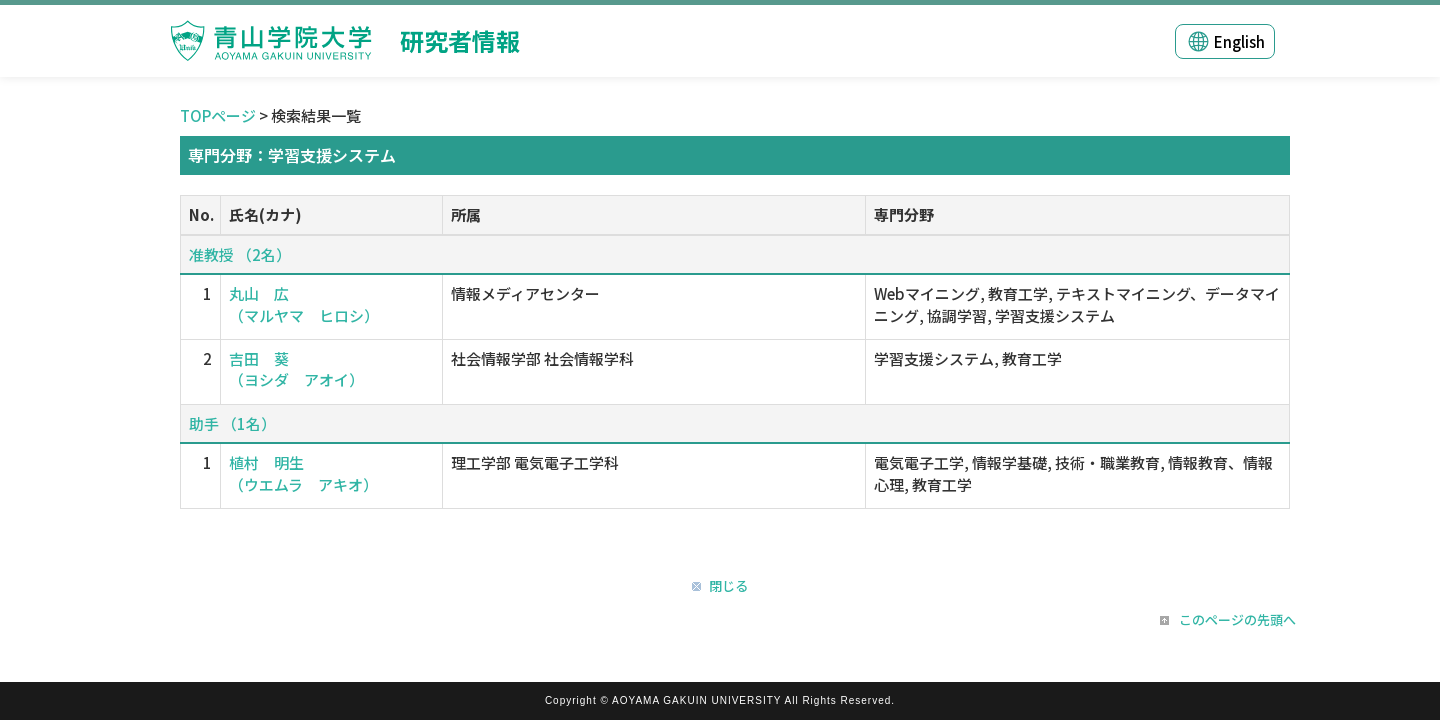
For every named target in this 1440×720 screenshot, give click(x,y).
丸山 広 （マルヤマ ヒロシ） (304, 304)
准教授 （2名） (240, 254)
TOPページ (218, 115)
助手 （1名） (232, 423)
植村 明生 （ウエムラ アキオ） (303, 473)
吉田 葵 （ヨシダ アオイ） (296, 369)
